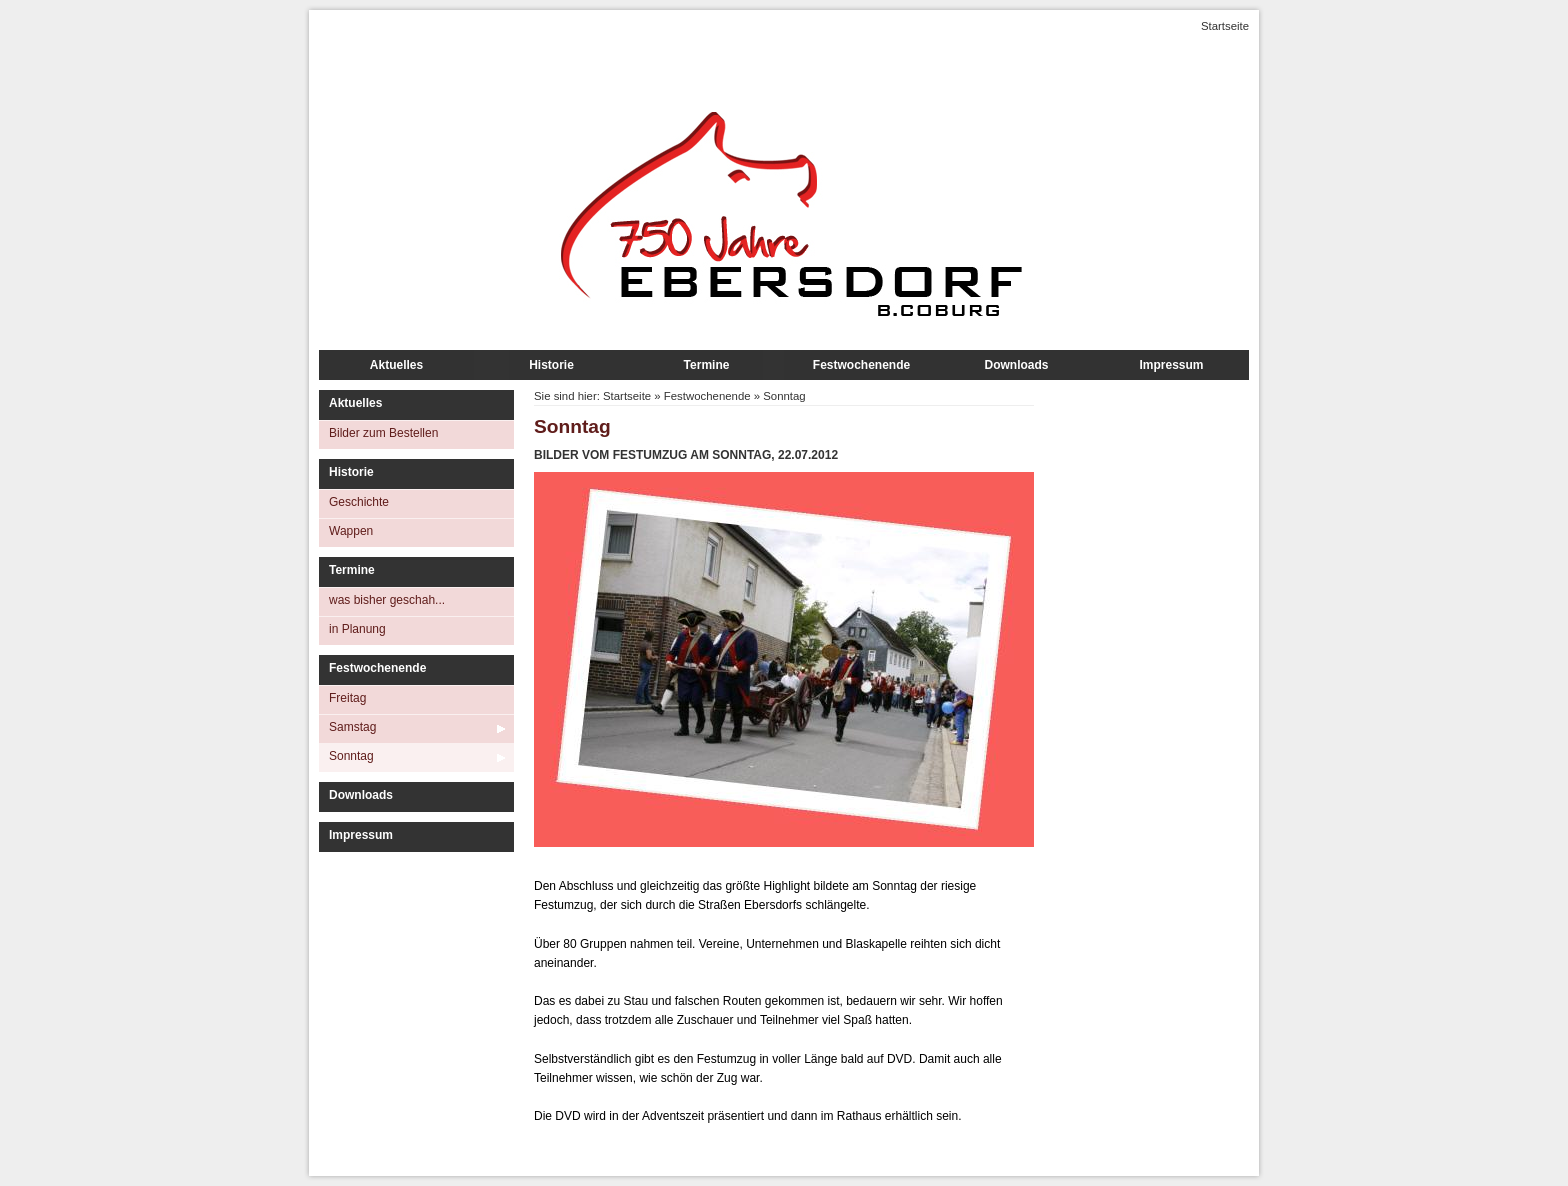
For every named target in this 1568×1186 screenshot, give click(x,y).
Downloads (1016, 365)
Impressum (1171, 365)
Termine (707, 365)
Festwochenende (861, 365)
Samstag (352, 727)
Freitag (347, 698)
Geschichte (359, 502)
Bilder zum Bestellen (383, 433)
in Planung (357, 629)
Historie (551, 365)
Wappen (351, 531)
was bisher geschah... (387, 600)
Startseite (1225, 26)
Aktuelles (396, 365)
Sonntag (351, 756)
